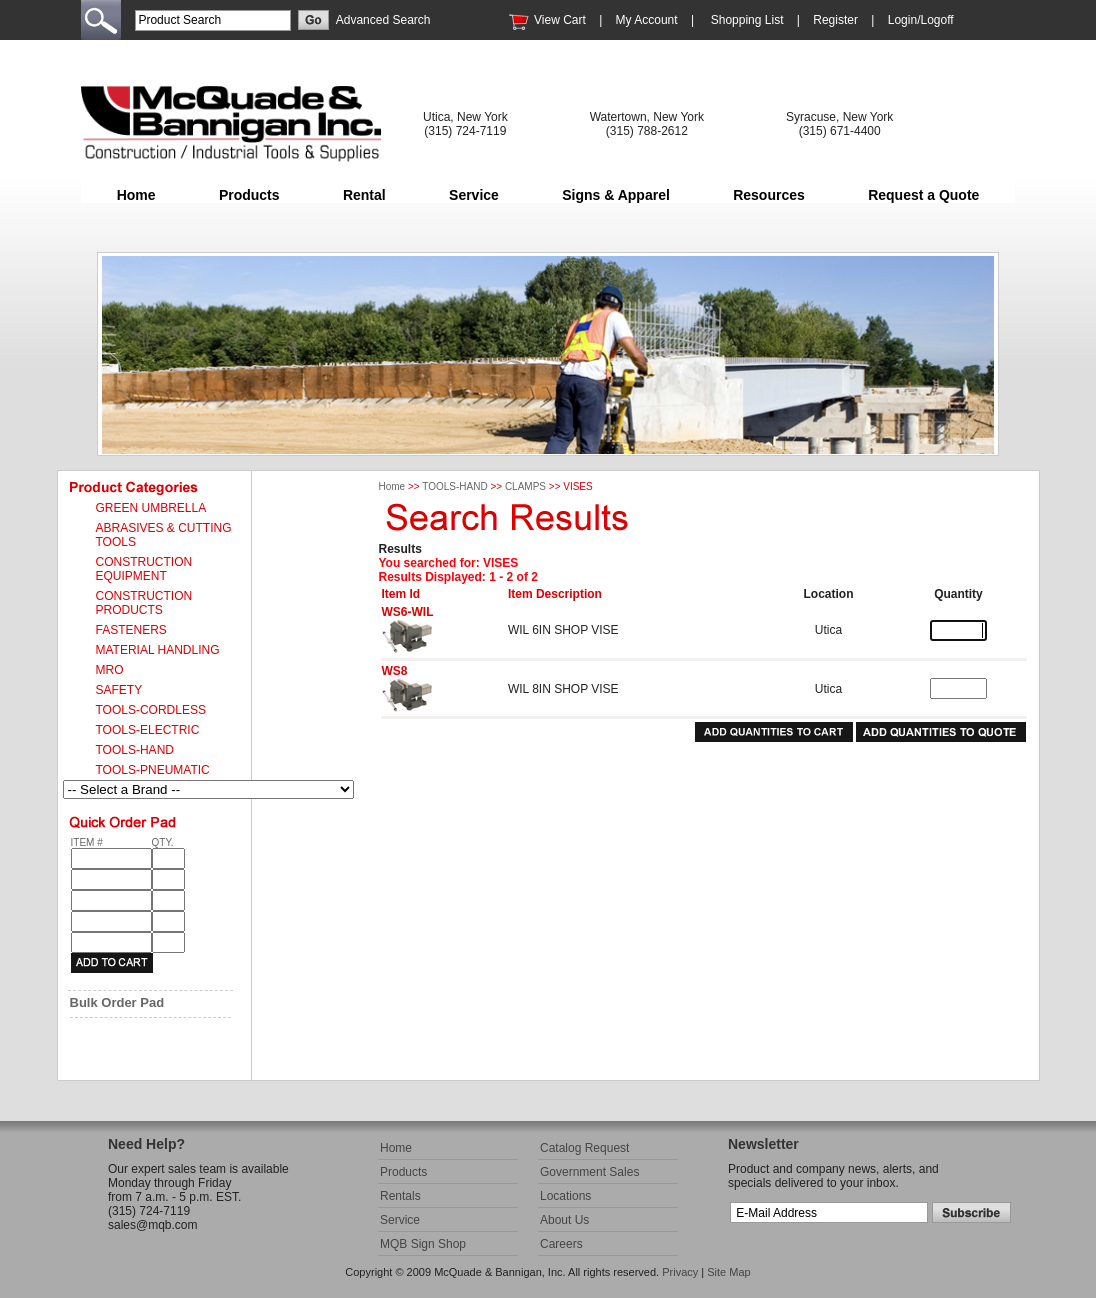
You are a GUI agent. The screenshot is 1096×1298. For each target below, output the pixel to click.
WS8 (395, 671)
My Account (647, 20)
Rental (364, 195)
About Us (564, 1220)
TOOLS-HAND (454, 486)
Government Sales (589, 1172)
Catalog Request (584, 1148)
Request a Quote (923, 195)
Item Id (401, 594)
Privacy (680, 1272)
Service (474, 195)
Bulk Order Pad (117, 1002)
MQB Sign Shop (423, 1244)
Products (249, 195)
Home (136, 195)
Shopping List (747, 20)
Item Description (555, 594)
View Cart (560, 20)
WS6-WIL (408, 612)
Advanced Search (383, 20)
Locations (565, 1196)
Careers (561, 1244)
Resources (769, 195)
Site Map (728, 1272)
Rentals (400, 1196)
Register (835, 20)
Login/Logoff (921, 20)
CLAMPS (525, 486)
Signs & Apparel (616, 195)
